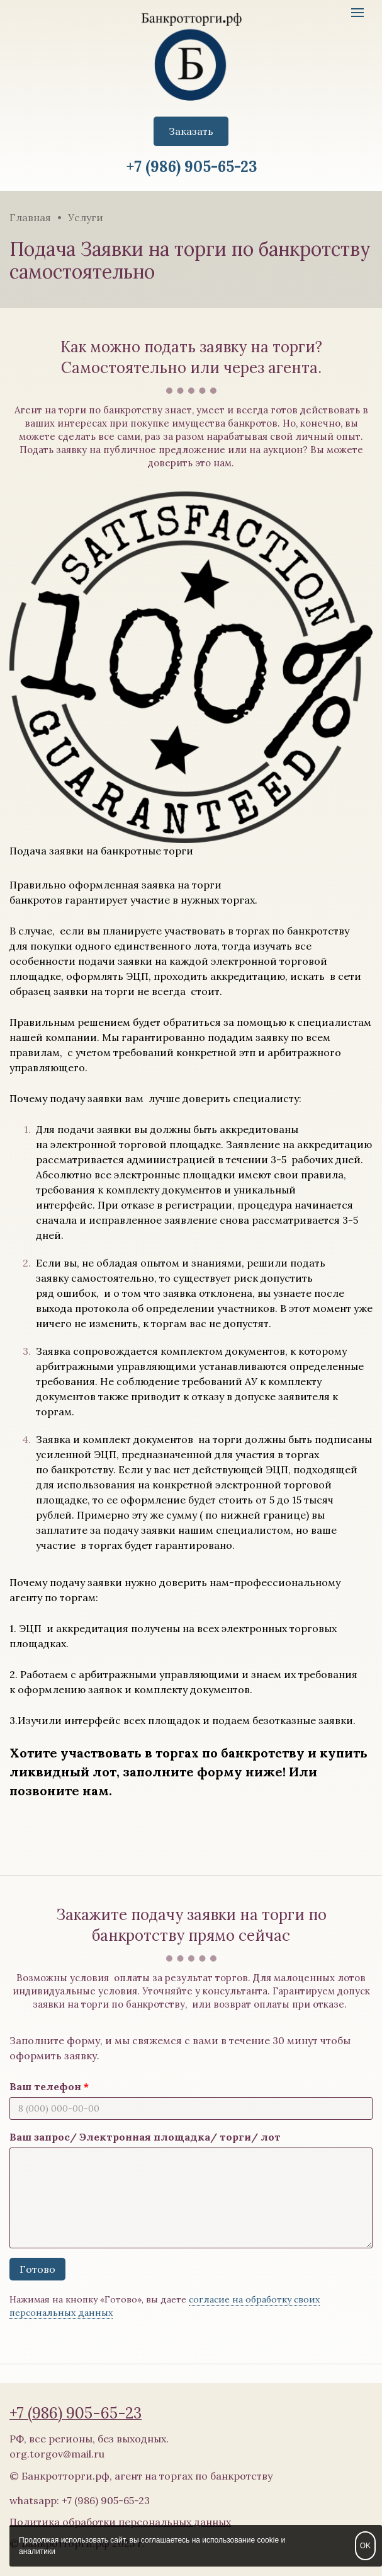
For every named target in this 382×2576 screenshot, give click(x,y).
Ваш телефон (45, 2086)
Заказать (191, 131)
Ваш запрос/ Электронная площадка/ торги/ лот (145, 2136)
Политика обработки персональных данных (120, 2522)
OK (365, 2545)
